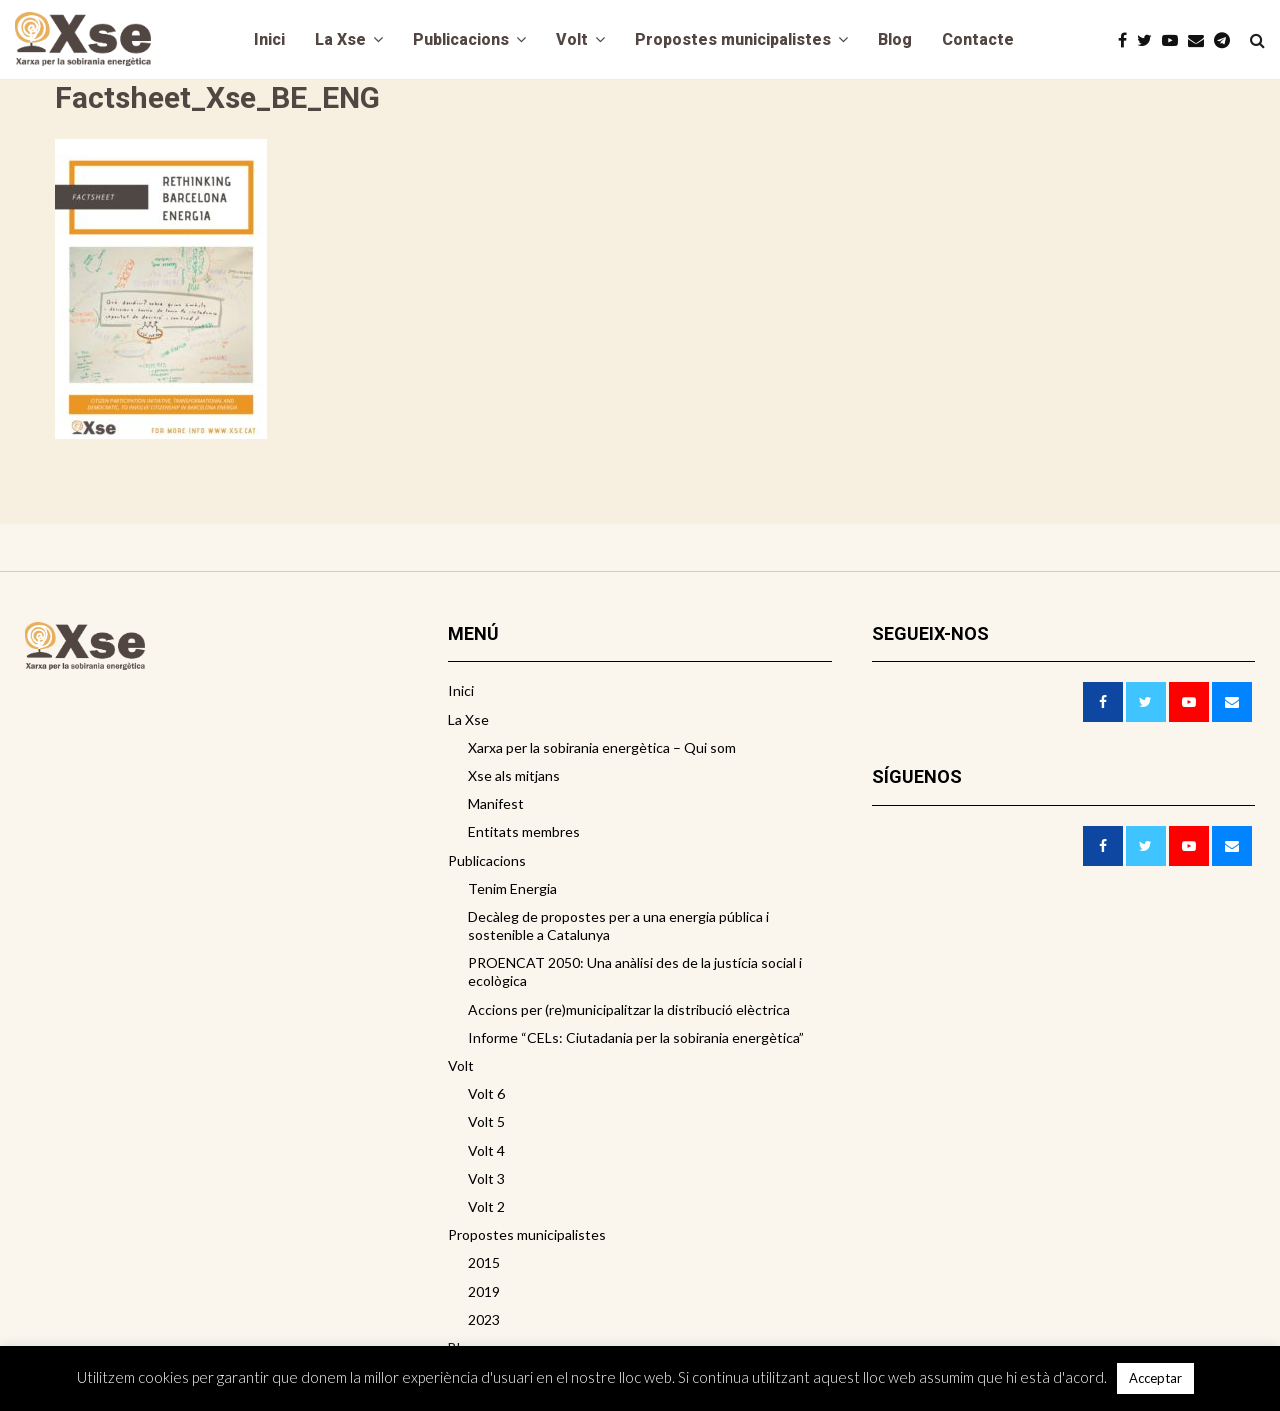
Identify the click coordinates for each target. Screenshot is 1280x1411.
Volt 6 (486, 1093)
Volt (572, 39)
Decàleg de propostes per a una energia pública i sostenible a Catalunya (618, 925)
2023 (484, 1319)
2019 (484, 1291)
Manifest (496, 803)
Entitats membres (524, 831)
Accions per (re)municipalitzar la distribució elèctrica (629, 1009)
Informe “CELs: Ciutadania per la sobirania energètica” (636, 1037)
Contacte (978, 39)
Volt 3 (486, 1178)
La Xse (340, 39)
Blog (895, 39)
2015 (484, 1262)
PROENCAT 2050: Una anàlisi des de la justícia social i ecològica (635, 971)
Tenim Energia (512, 888)
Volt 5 (486, 1121)
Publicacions (461, 39)
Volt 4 (486, 1150)
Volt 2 (486, 1206)
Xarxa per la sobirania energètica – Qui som (602, 747)
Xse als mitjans (514, 775)
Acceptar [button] (1155, 1378)
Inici (269, 39)
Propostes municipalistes (733, 39)
